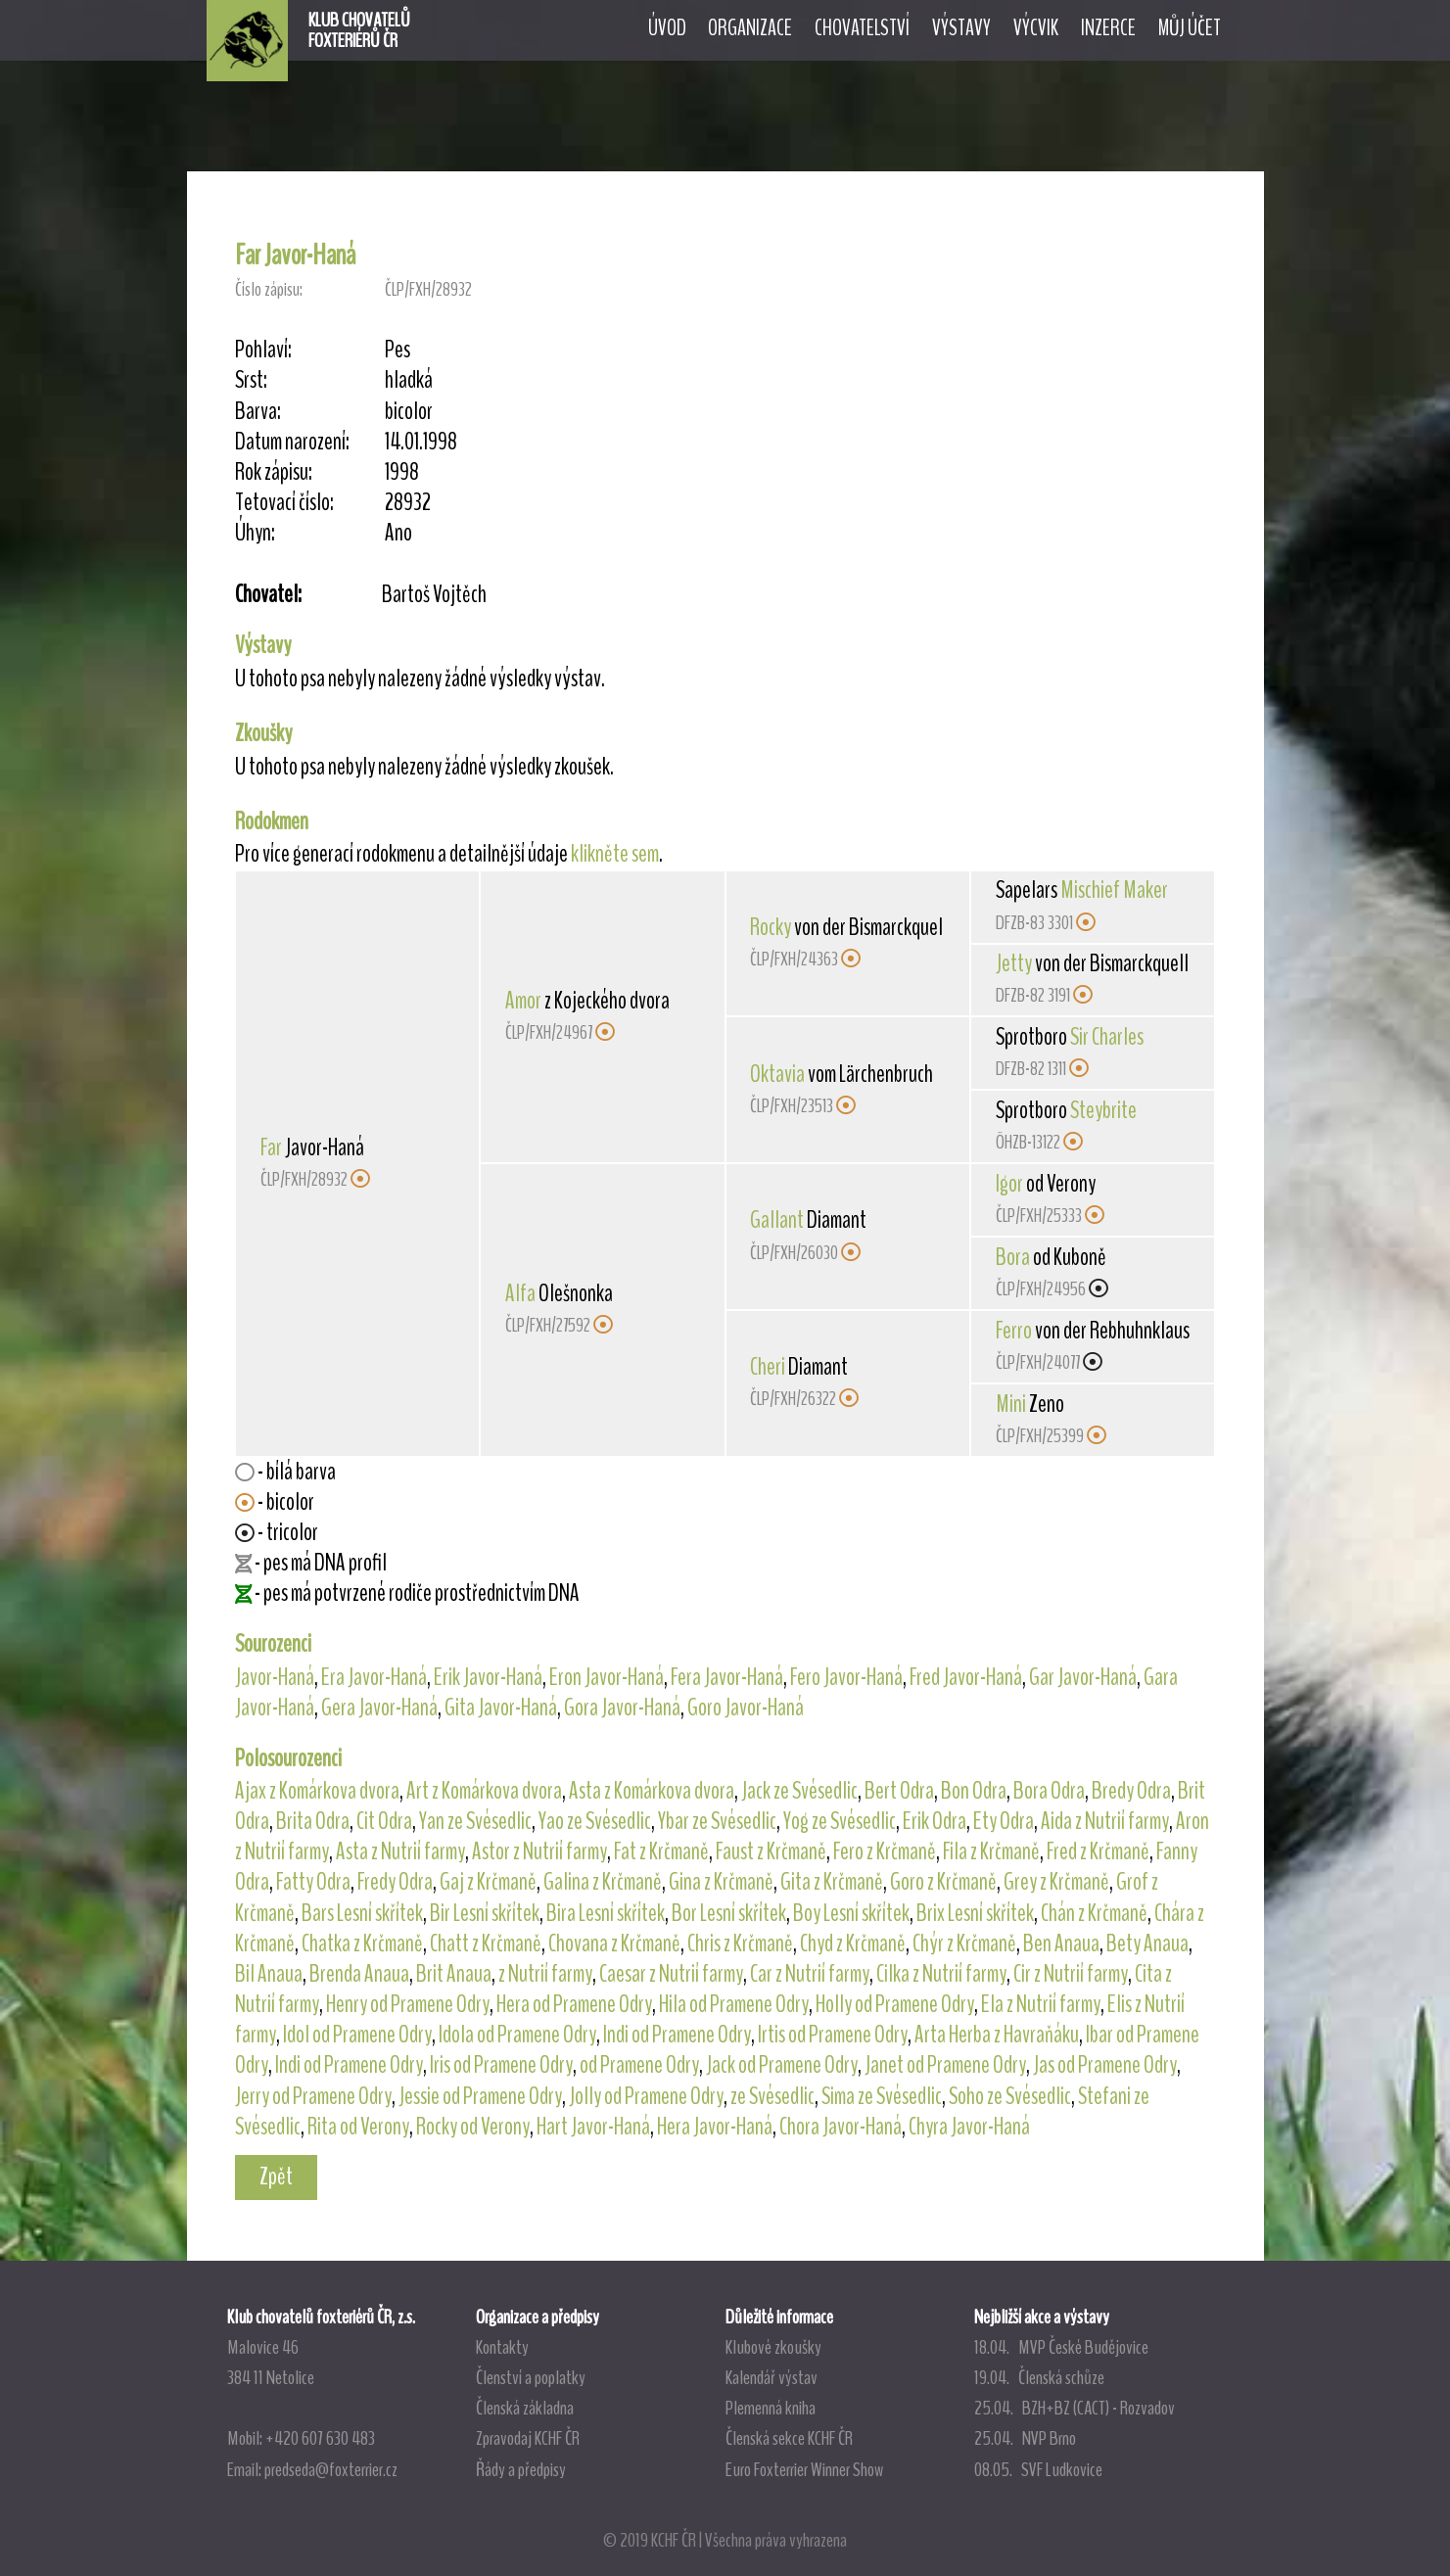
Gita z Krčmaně (831, 1881)
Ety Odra (1003, 1821)
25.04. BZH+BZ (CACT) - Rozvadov (1074, 2407)
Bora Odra (1049, 1790)
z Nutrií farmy (545, 1974)
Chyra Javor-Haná (969, 2126)
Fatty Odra (313, 1881)
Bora (1013, 1257)
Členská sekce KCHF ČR (789, 2438)
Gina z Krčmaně (721, 1881)
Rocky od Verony (473, 2126)
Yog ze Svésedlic (839, 1821)
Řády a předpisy (521, 2469)
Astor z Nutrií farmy (539, 1851)
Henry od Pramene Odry (408, 2004)
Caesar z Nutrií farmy (671, 1974)
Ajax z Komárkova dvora (317, 1790)
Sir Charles (1107, 1037)
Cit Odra (384, 1821)
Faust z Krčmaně (771, 1851)
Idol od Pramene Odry (357, 2034)
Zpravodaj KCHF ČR (528, 2438)
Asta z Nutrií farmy (400, 1851)
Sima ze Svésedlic (881, 2096)
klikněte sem (615, 853)
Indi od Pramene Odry (677, 2034)
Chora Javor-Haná (840, 2126)
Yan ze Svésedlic (475, 1821)
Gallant (777, 1220)
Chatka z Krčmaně (362, 1943)
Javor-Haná (274, 1677)
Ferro (1014, 1330)
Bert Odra (899, 1790)
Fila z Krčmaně (991, 1851)
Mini (1011, 1404)
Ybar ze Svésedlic (717, 1821)
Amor (523, 1000)
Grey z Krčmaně (1056, 1881)
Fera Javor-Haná (727, 1677)
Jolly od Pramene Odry (646, 2096)
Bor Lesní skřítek (729, 1913)
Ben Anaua (1061, 1943)
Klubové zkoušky (773, 2347)
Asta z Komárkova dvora (651, 1790)
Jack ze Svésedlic (799, 1790)
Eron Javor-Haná (606, 1677)
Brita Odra (313, 1821)
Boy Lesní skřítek (851, 1913)
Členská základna (525, 2407)
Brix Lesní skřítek (975, 1913)
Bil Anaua (269, 1974)
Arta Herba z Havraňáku (996, 2034)
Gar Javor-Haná (1083, 1677)
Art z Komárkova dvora (484, 1790)
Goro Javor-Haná (745, 1707)
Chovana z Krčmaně (614, 1943)
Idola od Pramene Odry (517, 2034)
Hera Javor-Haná (714, 2126)
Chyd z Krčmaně (853, 1943)
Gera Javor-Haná (379, 1707)
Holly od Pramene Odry (895, 2004)
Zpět (276, 2176)
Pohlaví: (263, 350)
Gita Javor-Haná (500, 1707)
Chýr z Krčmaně (964, 1943)
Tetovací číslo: (284, 503)
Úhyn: (255, 533)
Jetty (1014, 963)
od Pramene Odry (639, 2065)
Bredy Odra (1131, 1790)
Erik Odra (934, 1821)
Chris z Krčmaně (740, 1943)
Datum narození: (292, 442)
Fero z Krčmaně (884, 1851)
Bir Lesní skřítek (484, 1913)
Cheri (767, 1366)
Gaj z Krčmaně (488, 1881)
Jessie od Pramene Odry (480, 2096)
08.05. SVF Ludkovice (1038, 2469)
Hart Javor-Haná (593, 2126)
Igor (1009, 1183)
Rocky (770, 927)
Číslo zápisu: (269, 289)
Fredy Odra (395, 1881)
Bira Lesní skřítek (605, 1913)
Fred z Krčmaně (1098, 1851)
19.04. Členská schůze (1039, 2377)
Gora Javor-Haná (622, 1707)
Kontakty (502, 2347)
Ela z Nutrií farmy (1040, 2004)
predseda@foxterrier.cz (331, 2469)
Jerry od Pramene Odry (313, 2096)
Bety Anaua (1147, 1943)
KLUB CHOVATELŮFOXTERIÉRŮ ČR (359, 30)
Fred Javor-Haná (966, 1677)
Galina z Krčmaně (602, 1881)
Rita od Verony (358, 2126)
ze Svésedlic (772, 2096)
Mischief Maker (1114, 890)
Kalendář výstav (771, 2377)
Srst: (251, 380)
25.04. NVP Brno (1025, 2438)
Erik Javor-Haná (488, 1677)
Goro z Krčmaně (943, 1881)
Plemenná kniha (770, 2407)
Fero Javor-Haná (846, 1677)
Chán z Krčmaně (1094, 1913)
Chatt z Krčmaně (485, 1943)
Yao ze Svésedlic (594, 1821)
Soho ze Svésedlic (1010, 2096)
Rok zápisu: (273, 472)
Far (271, 1147)
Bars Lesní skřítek (362, 1913)
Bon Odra (973, 1790)
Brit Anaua (453, 1974)
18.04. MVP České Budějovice (1061, 2347)
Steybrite (1103, 1110)
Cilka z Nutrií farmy (941, 1974)
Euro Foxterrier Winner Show (804, 2469)
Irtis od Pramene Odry (833, 2034)
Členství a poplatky (530, 2377)
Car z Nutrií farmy (809, 1974)
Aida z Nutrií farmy (1105, 1821)
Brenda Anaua (359, 1974)
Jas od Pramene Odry (1105, 2065)
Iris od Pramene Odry (501, 2065)
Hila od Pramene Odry (734, 2004)
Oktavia (777, 1074)
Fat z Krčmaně (661, 1851)
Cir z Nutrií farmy (1070, 1974)
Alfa (520, 1293)
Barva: (258, 412)
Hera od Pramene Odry (574, 2004)
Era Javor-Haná (374, 1677)
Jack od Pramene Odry (782, 2065)
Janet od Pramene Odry (945, 2065)
